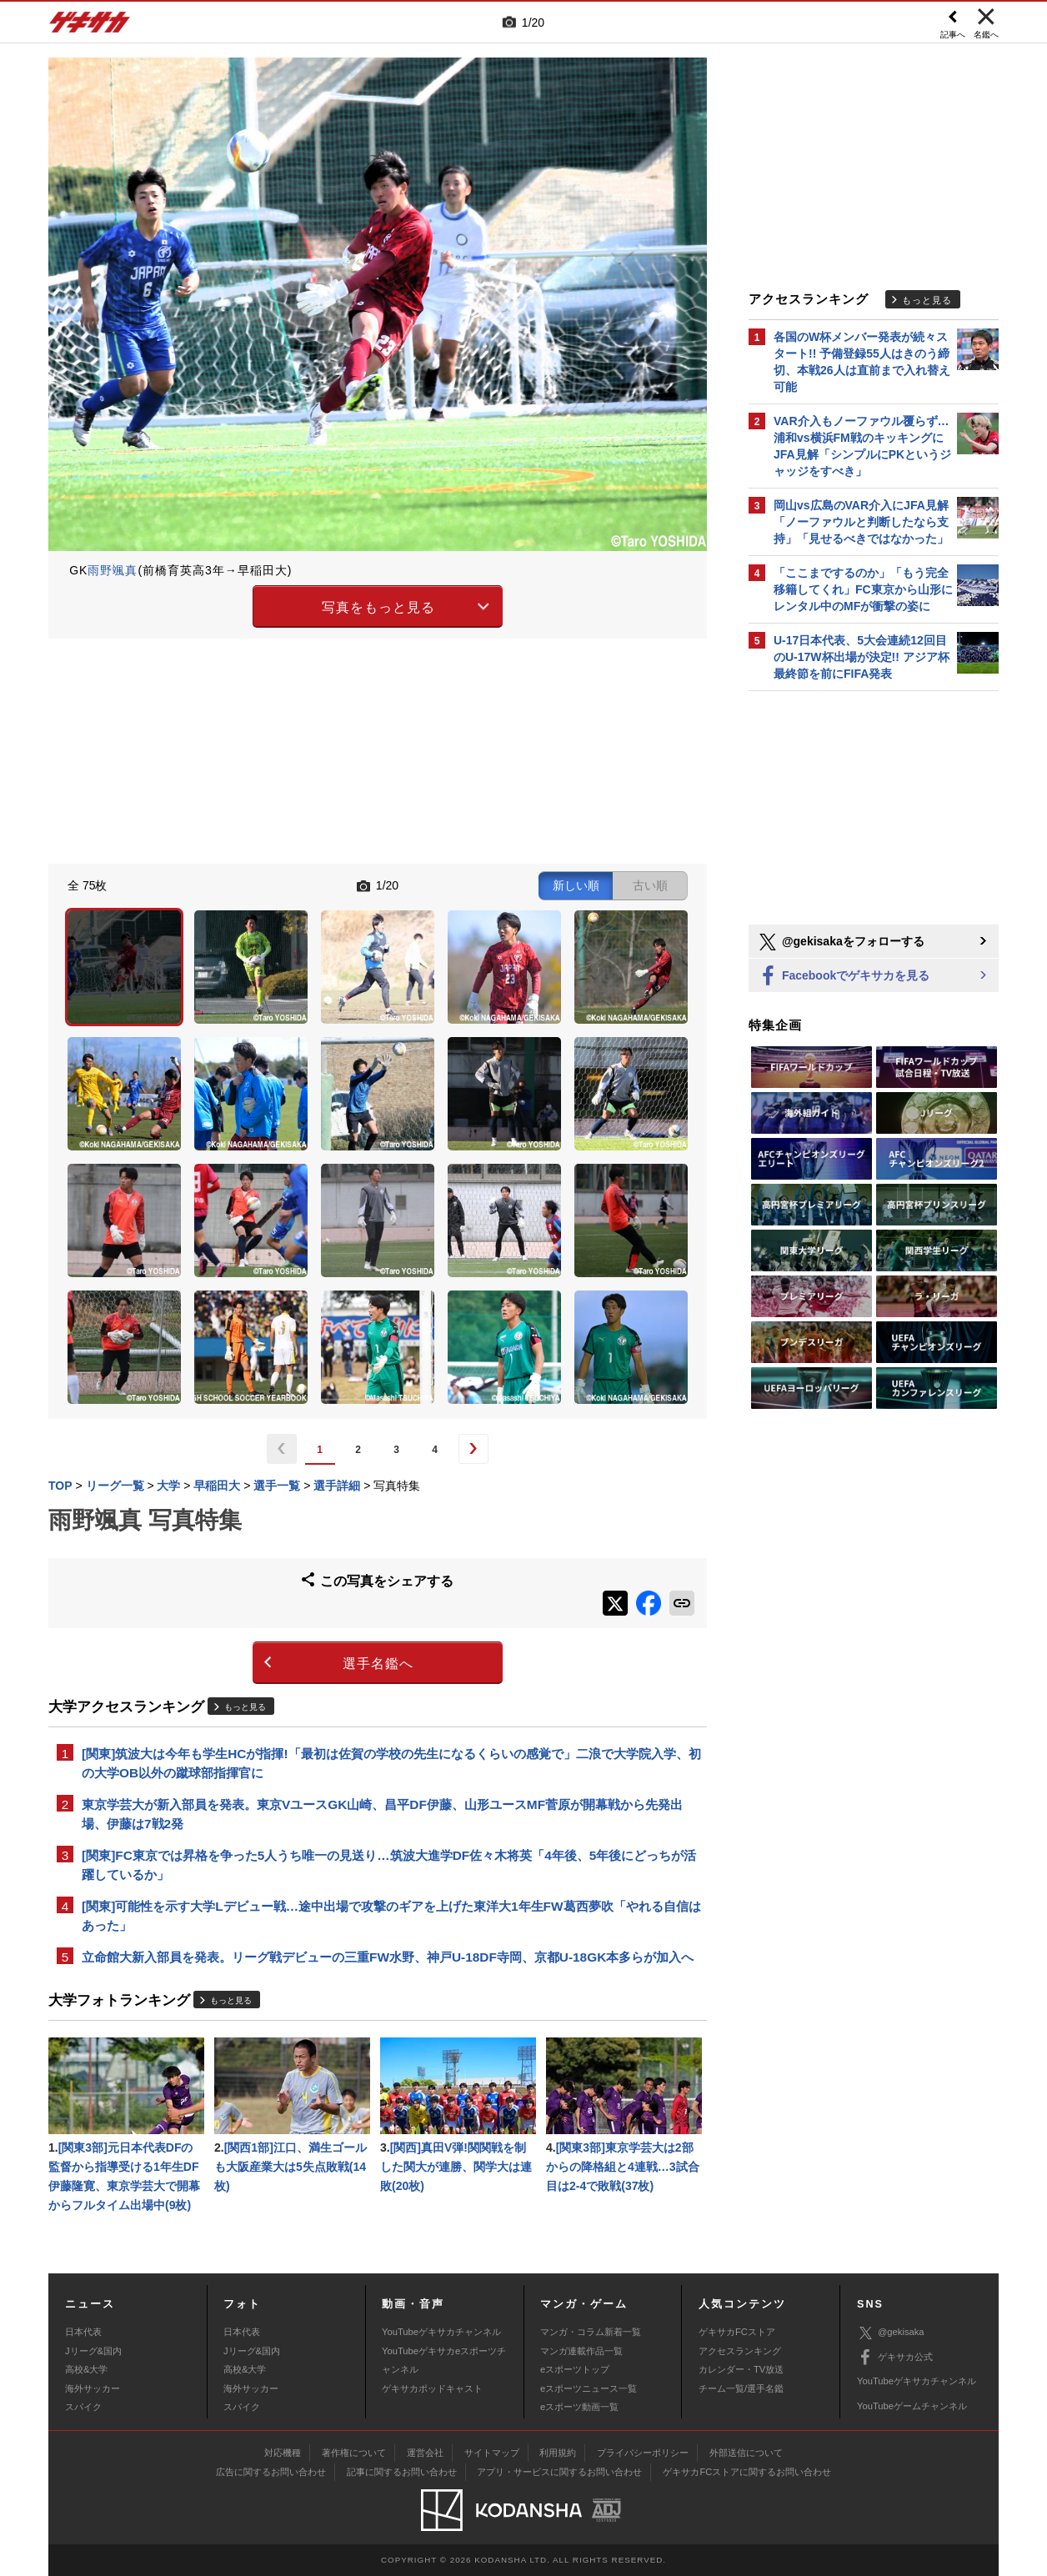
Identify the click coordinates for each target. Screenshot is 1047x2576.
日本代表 (83, 2332)
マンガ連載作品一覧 (581, 2351)
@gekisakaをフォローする (840, 942)
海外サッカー (92, 2388)
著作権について (354, 2453)
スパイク (83, 2407)
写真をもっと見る (378, 607)
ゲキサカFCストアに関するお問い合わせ (747, 2472)
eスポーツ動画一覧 (579, 2407)
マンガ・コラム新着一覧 (590, 2332)
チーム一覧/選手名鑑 (741, 2388)
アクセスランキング (740, 2351)
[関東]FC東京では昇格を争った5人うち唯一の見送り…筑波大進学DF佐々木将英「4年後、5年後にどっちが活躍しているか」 (389, 1865)
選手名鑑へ (378, 1663)
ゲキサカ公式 (895, 2357)
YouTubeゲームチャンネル (912, 2406)
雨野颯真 (113, 570)
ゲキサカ (90, 27)
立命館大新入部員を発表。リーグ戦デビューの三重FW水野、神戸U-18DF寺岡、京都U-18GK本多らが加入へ (388, 1957)
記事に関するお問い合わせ (402, 2472)
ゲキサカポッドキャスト (432, 2388)
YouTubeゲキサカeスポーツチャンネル (444, 2360)
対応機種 (282, 2453)
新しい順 (576, 885)
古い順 (650, 885)
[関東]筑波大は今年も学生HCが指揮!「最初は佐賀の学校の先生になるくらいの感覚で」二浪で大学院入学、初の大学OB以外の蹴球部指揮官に (391, 1763)
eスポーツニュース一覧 (588, 2388)
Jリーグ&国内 (93, 2351)
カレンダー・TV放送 (741, 2369)
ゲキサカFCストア (737, 2332)
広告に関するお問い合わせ (271, 2472)
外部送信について (746, 2453)
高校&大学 (86, 2369)
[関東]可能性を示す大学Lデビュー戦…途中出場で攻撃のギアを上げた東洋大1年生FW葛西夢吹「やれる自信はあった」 (391, 1915)
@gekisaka (890, 2333)
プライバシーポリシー (643, 2453)
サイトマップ (491, 2453)
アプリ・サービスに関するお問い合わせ (559, 2472)
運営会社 (425, 2453)
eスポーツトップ (574, 2369)
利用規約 (557, 2453)
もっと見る (245, 1706)
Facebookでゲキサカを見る (843, 976)
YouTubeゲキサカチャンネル (441, 2332)
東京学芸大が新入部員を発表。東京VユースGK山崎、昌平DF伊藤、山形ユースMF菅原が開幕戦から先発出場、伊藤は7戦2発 (382, 1814)
